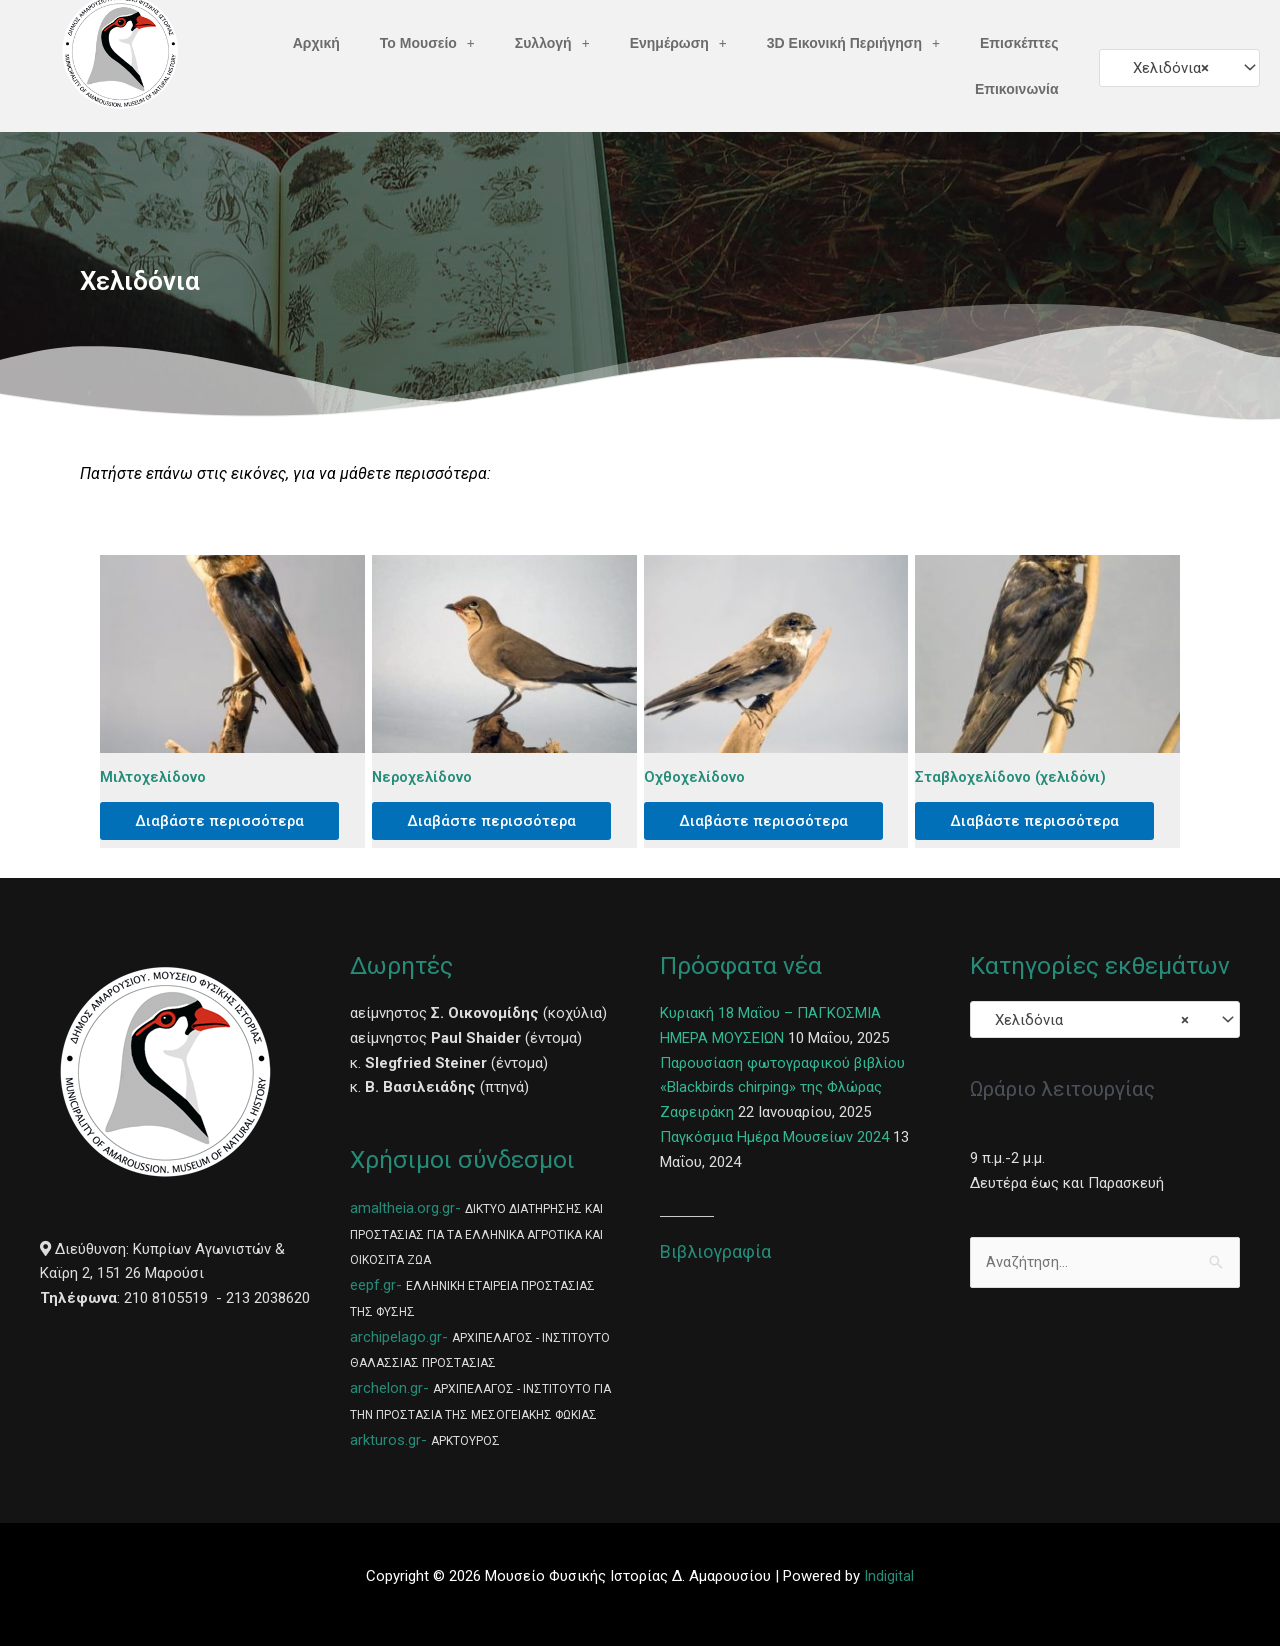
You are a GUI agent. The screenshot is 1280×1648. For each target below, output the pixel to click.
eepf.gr (373, 1287)
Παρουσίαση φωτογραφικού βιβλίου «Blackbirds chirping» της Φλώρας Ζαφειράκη (783, 1090)
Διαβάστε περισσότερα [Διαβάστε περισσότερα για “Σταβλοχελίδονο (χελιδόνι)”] (1040, 822)
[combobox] (1179, 67)
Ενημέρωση (678, 43)
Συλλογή (552, 43)
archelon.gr (386, 1390)
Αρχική (316, 43)
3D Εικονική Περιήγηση (853, 43)
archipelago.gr (396, 1339)
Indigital (889, 1579)
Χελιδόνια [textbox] (1165, 68)
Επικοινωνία (1017, 89)
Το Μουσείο (427, 43)
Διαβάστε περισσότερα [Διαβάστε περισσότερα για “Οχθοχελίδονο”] (769, 822)
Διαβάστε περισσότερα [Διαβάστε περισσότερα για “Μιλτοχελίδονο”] (225, 822)
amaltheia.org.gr (402, 1210)
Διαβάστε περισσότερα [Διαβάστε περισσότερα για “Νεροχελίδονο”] (497, 822)
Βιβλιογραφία (715, 1253)
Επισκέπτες (1019, 43)
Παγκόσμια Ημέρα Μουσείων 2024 (774, 1139)
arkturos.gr (385, 1442)
